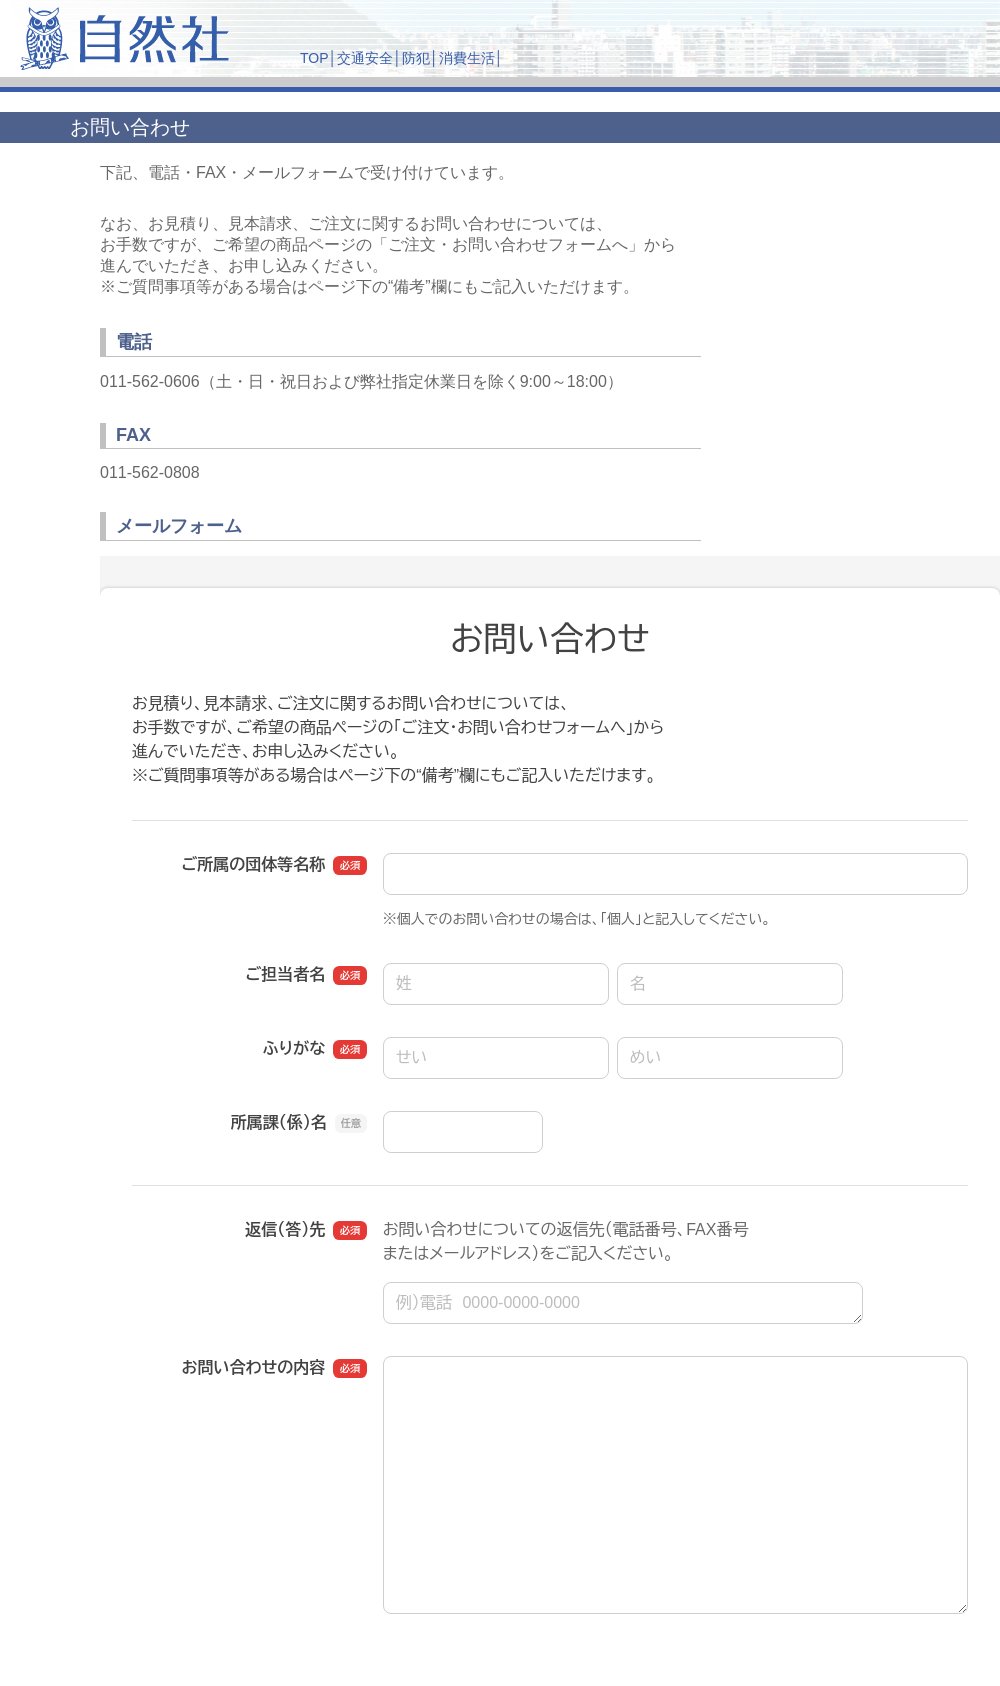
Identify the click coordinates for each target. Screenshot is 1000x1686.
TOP (314, 58)
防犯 (416, 58)
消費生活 (467, 58)
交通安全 (365, 58)
